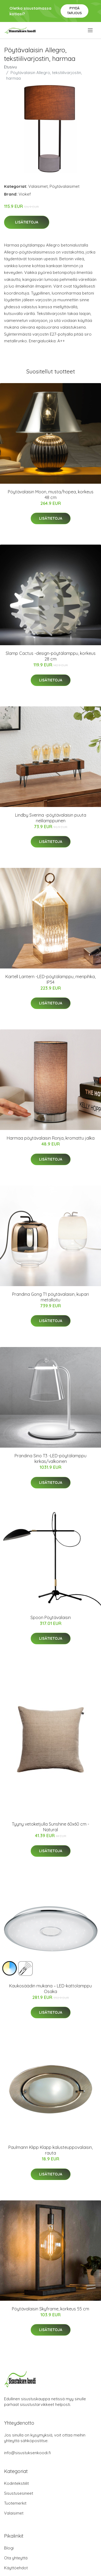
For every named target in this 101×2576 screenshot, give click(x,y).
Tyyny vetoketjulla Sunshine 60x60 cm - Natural (50, 1826)
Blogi (9, 2548)
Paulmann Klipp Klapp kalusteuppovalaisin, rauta (50, 2150)
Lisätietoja (26, 222)
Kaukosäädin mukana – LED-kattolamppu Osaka (50, 1988)
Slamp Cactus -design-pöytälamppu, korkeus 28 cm (51, 656)
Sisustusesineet (18, 2493)
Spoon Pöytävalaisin (50, 1617)
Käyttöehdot (16, 2567)
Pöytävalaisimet (64, 186)
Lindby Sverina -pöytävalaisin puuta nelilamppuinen (50, 817)
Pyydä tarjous (74, 10)
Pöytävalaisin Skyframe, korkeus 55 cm (50, 2308)
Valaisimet (38, 186)
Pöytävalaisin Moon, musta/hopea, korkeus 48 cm (50, 494)
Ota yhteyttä (15, 2557)
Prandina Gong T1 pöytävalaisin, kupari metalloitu (50, 1296)
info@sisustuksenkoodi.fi (27, 2452)
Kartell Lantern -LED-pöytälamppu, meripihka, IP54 (50, 979)
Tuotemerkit (15, 2503)
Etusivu (10, 66)
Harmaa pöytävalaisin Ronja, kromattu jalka (51, 1138)
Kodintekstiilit (16, 2483)
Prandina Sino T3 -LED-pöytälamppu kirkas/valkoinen (50, 1458)
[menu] (90, 30)
